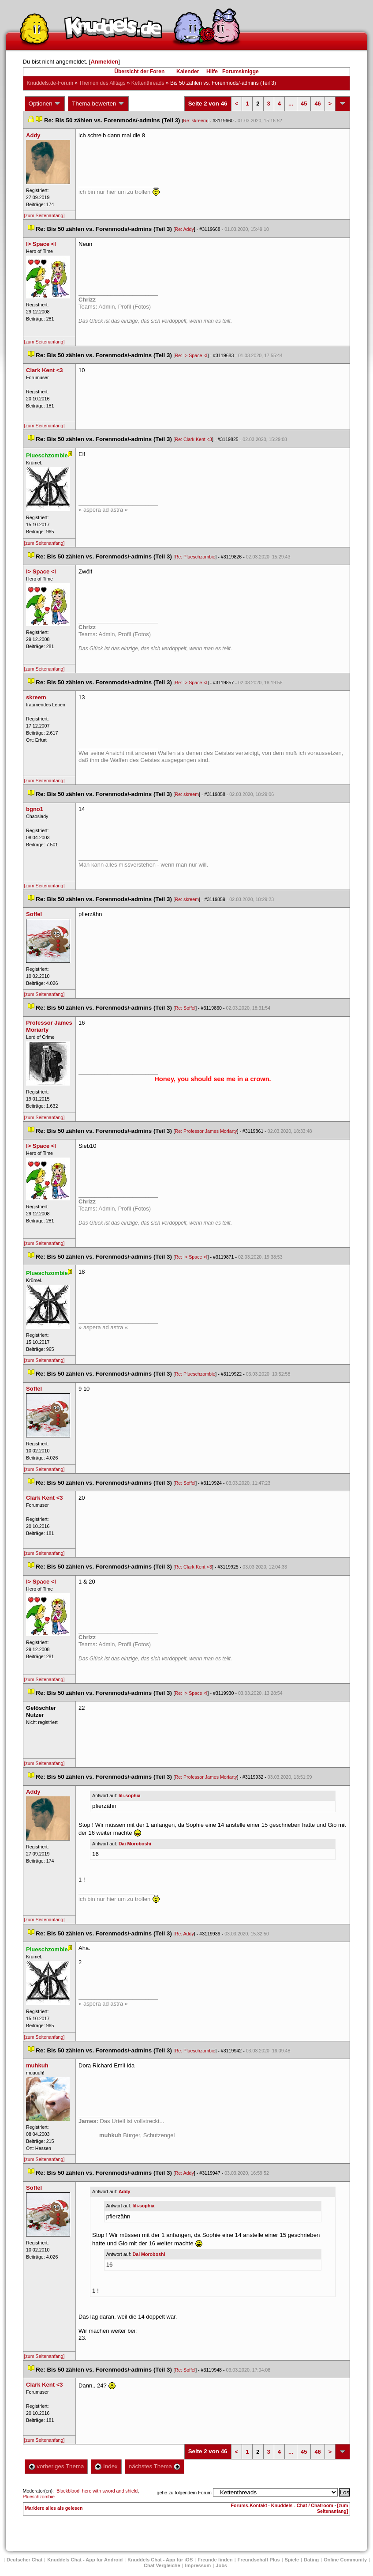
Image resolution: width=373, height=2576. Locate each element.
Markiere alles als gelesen (54, 2508)
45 (304, 103)
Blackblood (67, 2490)
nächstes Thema (154, 2466)
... (290, 103)
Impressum (198, 2565)
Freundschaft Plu (259, 2559)
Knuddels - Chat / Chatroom (302, 2505)
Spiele (292, 2559)
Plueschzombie (39, 2496)
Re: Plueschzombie (195, 556)
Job (221, 2565)
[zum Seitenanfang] (44, 215)
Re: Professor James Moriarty (206, 1131)
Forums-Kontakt (249, 2505)
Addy (125, 2191)
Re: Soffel (185, 1008)
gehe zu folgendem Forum (184, 2492)
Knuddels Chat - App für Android (85, 2559)
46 (317, 103)
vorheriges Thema (56, 2466)
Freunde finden (215, 2559)
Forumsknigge (240, 71)
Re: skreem (195, 120)
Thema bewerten (98, 103)
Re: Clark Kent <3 (193, 439)
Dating (311, 2559)
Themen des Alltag (102, 83)
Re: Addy (184, 229)
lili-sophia (130, 1795)
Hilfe (212, 71)
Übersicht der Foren (139, 71)
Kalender (187, 71)
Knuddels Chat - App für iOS (160, 2559)
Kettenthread (147, 83)
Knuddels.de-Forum (50, 83)
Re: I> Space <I (191, 355)
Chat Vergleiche (162, 2565)
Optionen (45, 103)
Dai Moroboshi (135, 1843)
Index (106, 2466)
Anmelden (104, 61)
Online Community (345, 2559)
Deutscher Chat (24, 2559)
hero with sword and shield (110, 2490)
